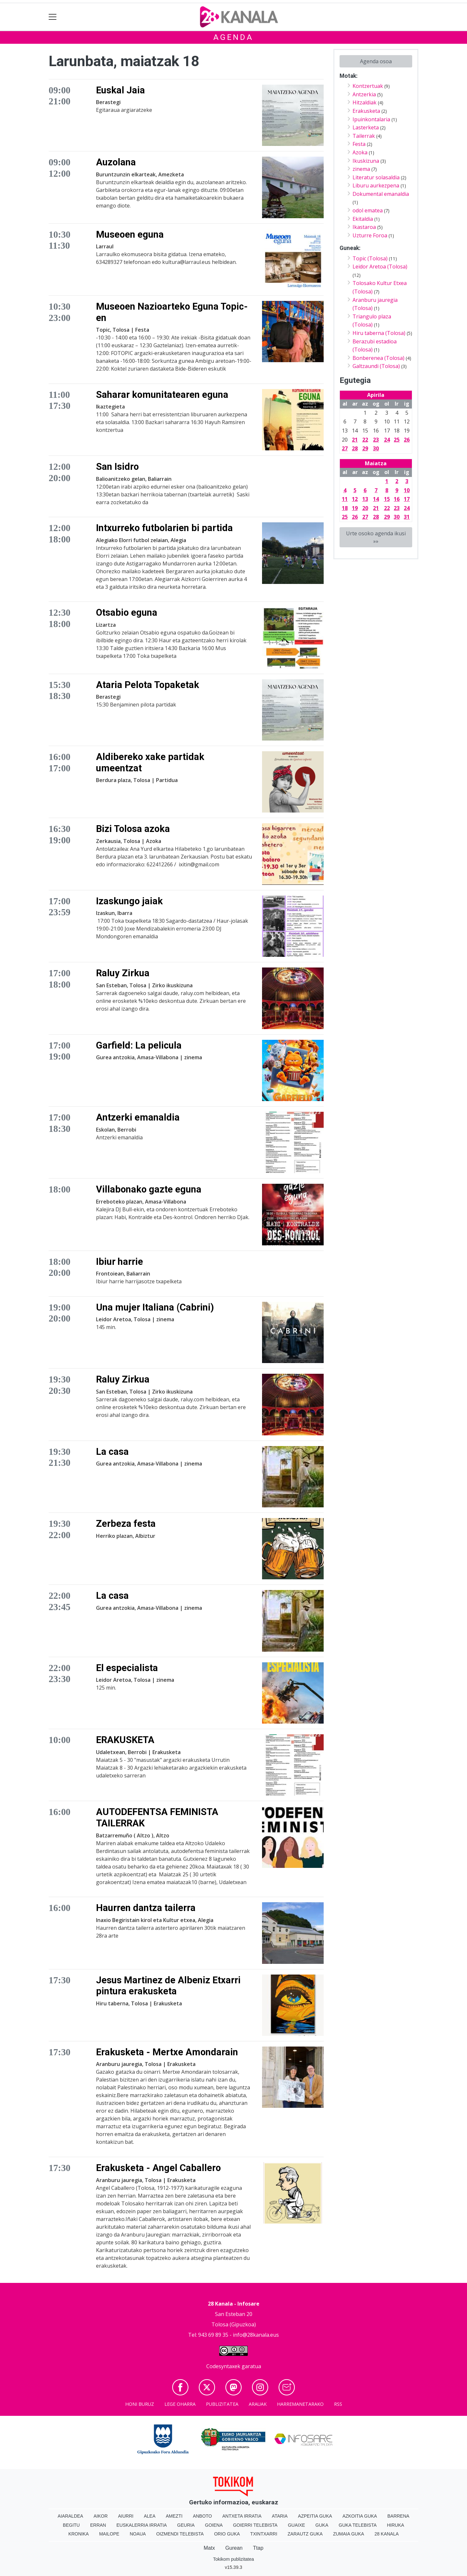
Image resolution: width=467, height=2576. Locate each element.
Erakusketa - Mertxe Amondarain (167, 2052)
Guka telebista (358, 2525)
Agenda (233, 37)
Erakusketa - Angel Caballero (158, 2167)
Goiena (213, 2525)
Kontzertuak (368, 85)
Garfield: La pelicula (139, 1045)
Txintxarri (263, 2533)
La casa (112, 1451)
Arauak (258, 2404)
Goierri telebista (255, 2525)
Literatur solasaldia (376, 177)
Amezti (174, 2516)
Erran (98, 2525)
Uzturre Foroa (370, 235)
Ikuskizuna (366, 160)
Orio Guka (227, 2533)
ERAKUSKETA (125, 1739)
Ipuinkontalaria (371, 119)
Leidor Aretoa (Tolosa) (380, 266)
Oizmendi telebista (180, 2533)
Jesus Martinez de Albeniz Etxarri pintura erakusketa (168, 1986)
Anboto (202, 2516)
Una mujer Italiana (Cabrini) (155, 1307)
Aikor (100, 2516)
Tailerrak (364, 135)
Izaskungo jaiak (129, 901)
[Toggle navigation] (53, 17)
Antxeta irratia (242, 2516)
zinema (361, 168)
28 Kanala (387, 2533)
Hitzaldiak (365, 102)
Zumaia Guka (348, 2533)
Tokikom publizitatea (233, 2559)
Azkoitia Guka (359, 2516)
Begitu (71, 2525)
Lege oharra (180, 2404)
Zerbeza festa (126, 1523)
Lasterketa (366, 127)
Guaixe (296, 2525)
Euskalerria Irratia (141, 2525)
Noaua (138, 2533)
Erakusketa (366, 110)
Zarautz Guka (305, 2533)
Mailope (109, 2533)
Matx (209, 2548)
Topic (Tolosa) (370, 258)
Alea (149, 2516)
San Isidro (117, 466)
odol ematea (368, 210)
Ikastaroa (364, 227)
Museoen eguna (130, 234)
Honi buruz (139, 2404)
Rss (338, 2404)
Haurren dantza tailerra (146, 1907)
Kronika (78, 2533)
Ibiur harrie (119, 1261)
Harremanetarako (300, 2404)
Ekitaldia (363, 218)
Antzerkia (364, 94)
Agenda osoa (376, 61)
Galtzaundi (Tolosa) (376, 366)
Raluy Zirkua (123, 973)
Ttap (258, 2548)
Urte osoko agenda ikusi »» (376, 537)
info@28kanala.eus (256, 2334)
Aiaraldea (70, 2516)
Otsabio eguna (126, 612)
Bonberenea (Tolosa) (378, 358)
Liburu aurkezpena (376, 185)
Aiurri (125, 2516)
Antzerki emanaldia (138, 1117)
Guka (322, 2525)
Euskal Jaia (120, 90)
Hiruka (395, 2525)
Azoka (360, 152)
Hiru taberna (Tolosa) (379, 333)
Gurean (234, 2548)
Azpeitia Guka (315, 2516)
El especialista (127, 1667)
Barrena (398, 2516)
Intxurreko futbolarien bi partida (164, 527)
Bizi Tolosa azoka (133, 828)
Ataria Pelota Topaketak (147, 684)
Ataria (280, 2516)
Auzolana (116, 162)
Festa (359, 144)
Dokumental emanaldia (381, 193)
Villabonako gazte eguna (148, 1189)
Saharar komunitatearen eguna (162, 394)
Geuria (186, 2525)
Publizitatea (222, 2404)
